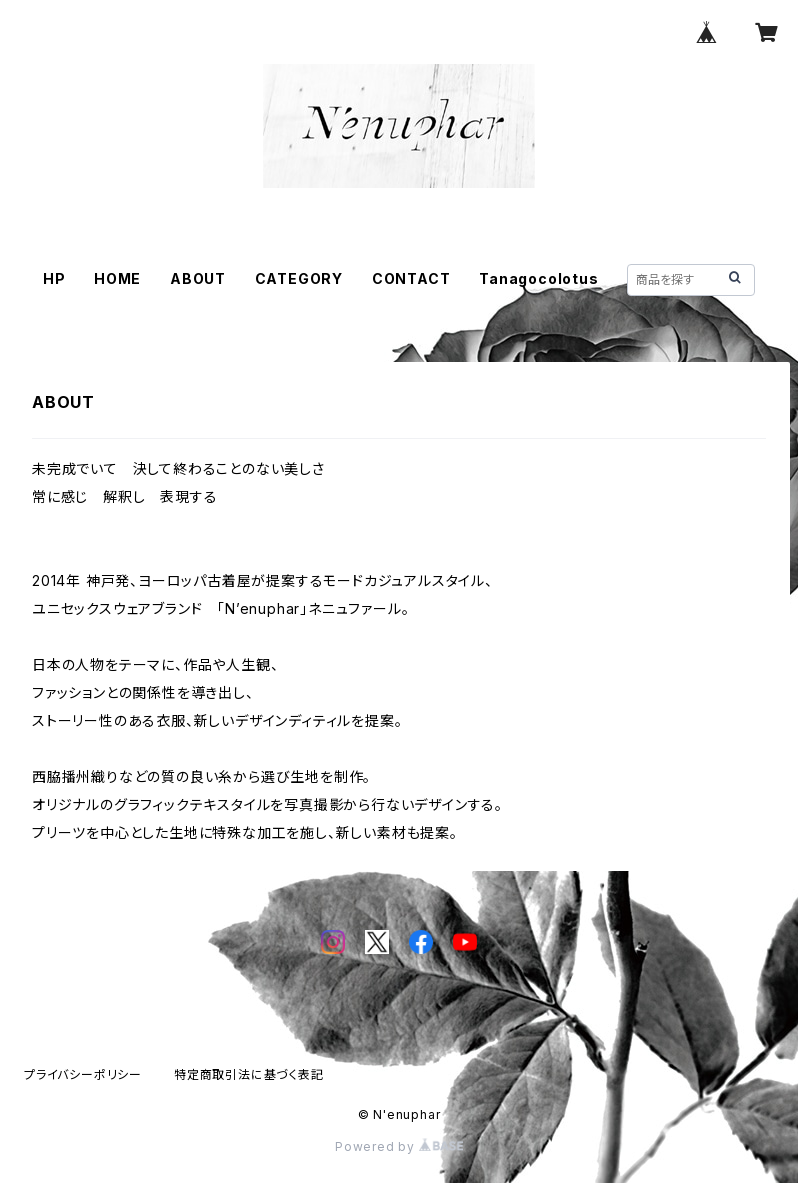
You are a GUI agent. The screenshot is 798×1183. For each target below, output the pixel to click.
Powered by (399, 1146)
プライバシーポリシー (83, 1074)
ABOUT (198, 278)
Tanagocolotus (538, 278)
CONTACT (411, 278)
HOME (117, 278)
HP (54, 278)
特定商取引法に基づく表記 (249, 1074)
